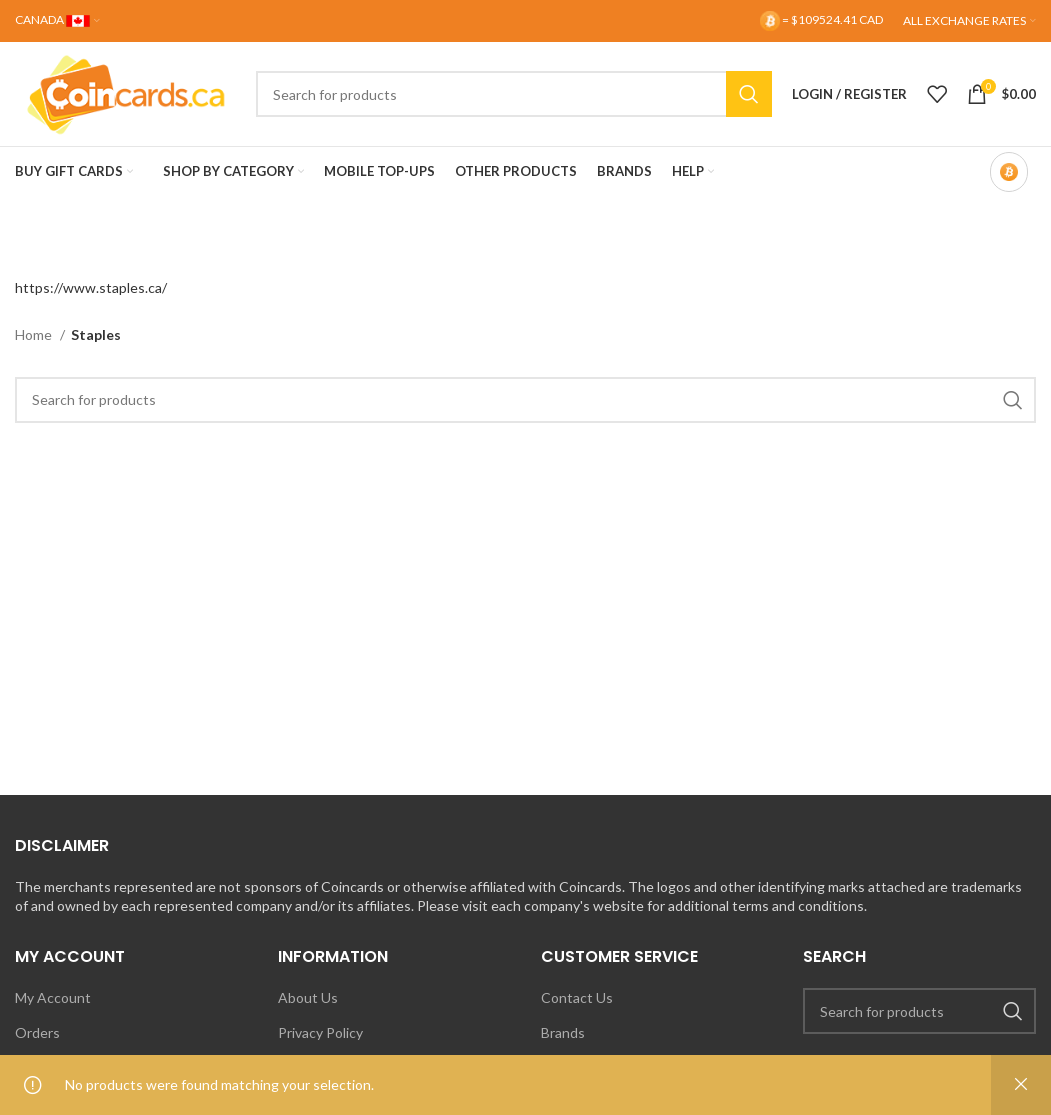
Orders (37, 1032)
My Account (53, 997)
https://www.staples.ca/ (91, 287)
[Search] (514, 94)
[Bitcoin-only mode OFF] (1009, 172)
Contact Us (577, 997)
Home (35, 334)
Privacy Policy (320, 1032)
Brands (563, 1032)
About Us (308, 997)
